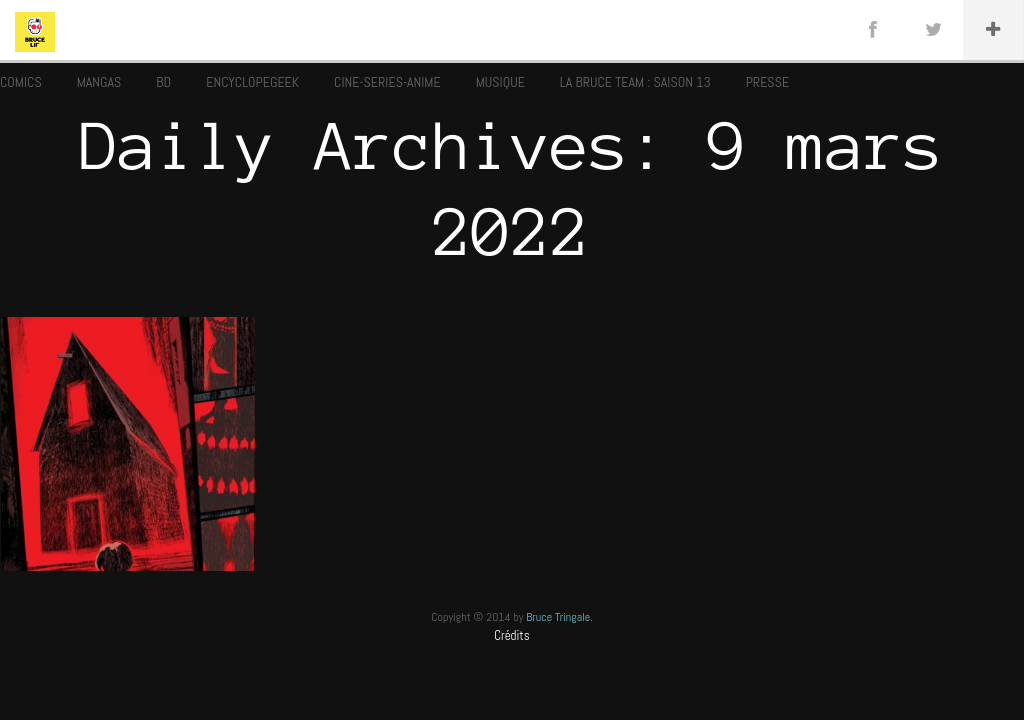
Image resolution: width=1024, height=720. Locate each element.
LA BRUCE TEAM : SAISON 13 (635, 82)
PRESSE (767, 82)
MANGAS (99, 82)
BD (163, 82)
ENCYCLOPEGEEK (252, 82)
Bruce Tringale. (559, 617)
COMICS (21, 82)
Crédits (512, 635)
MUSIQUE (500, 82)
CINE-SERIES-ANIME (387, 82)
